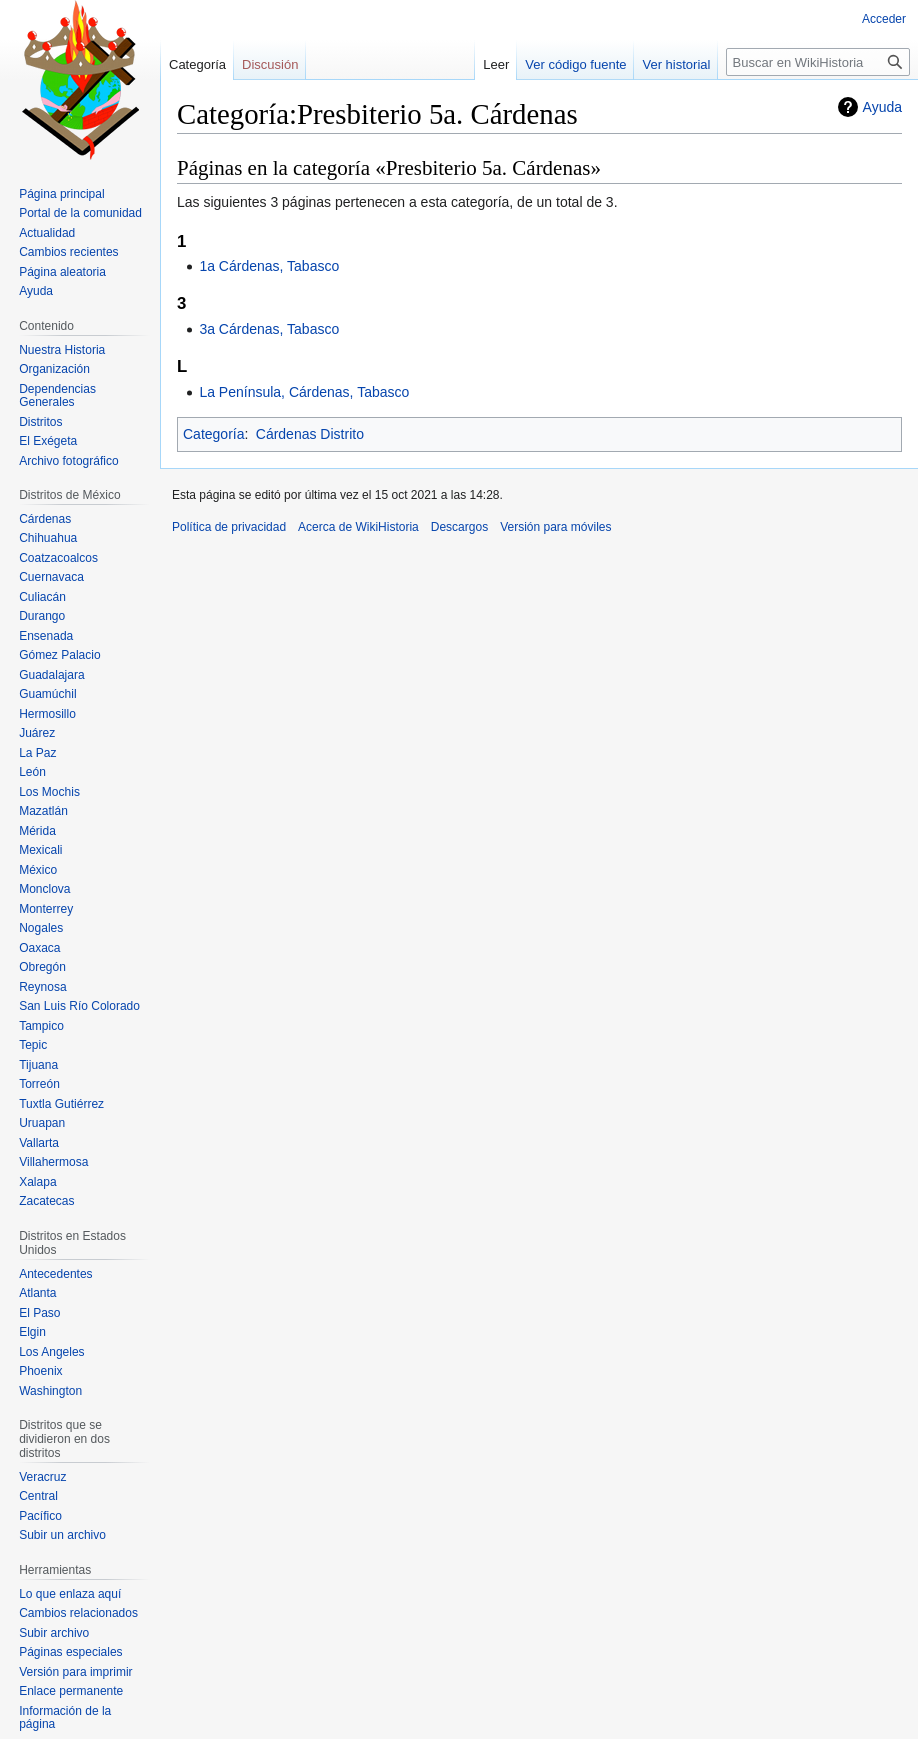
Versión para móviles (555, 527)
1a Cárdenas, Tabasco (269, 266)
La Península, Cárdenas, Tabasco (304, 392)
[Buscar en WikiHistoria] (818, 62)
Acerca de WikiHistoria (358, 527)
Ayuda (882, 107)
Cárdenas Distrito (310, 434)
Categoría (213, 434)
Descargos (459, 527)
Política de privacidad (229, 527)
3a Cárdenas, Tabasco (269, 329)
